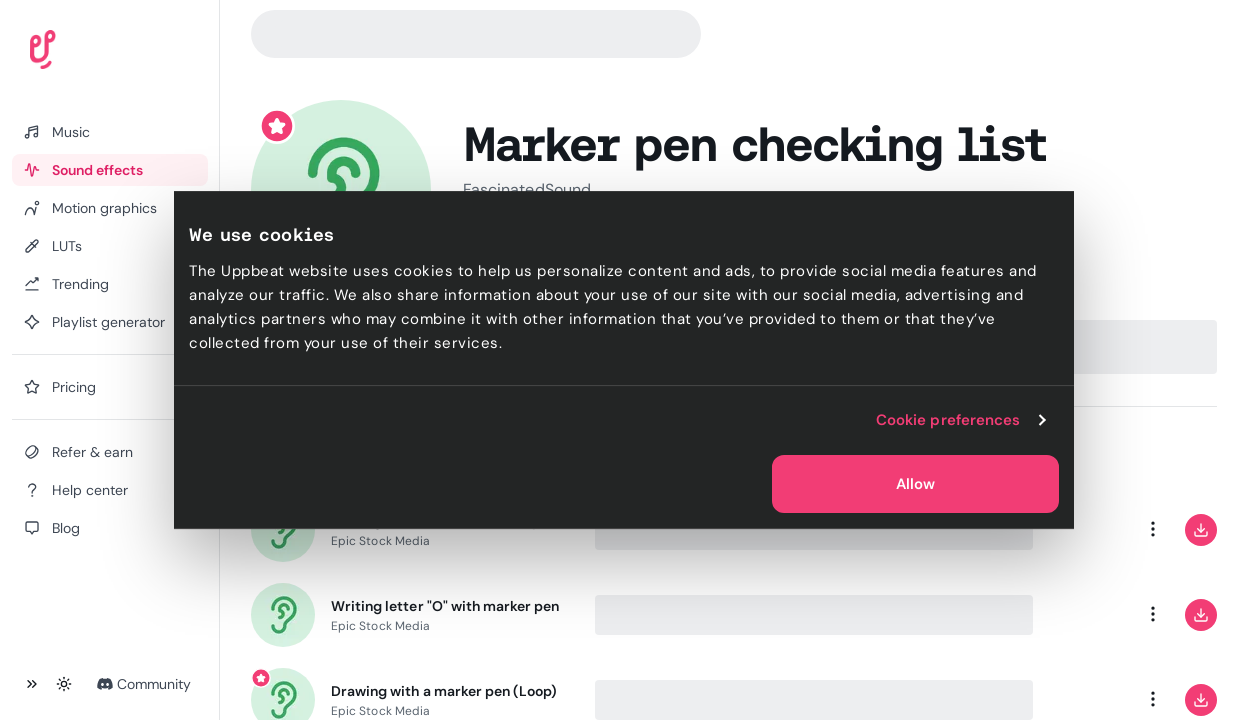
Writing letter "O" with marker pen (445, 606)
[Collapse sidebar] (32, 684)
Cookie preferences (948, 420)
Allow (915, 484)
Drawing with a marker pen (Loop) (444, 691)
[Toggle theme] (64, 684)
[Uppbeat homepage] (98, 54)
